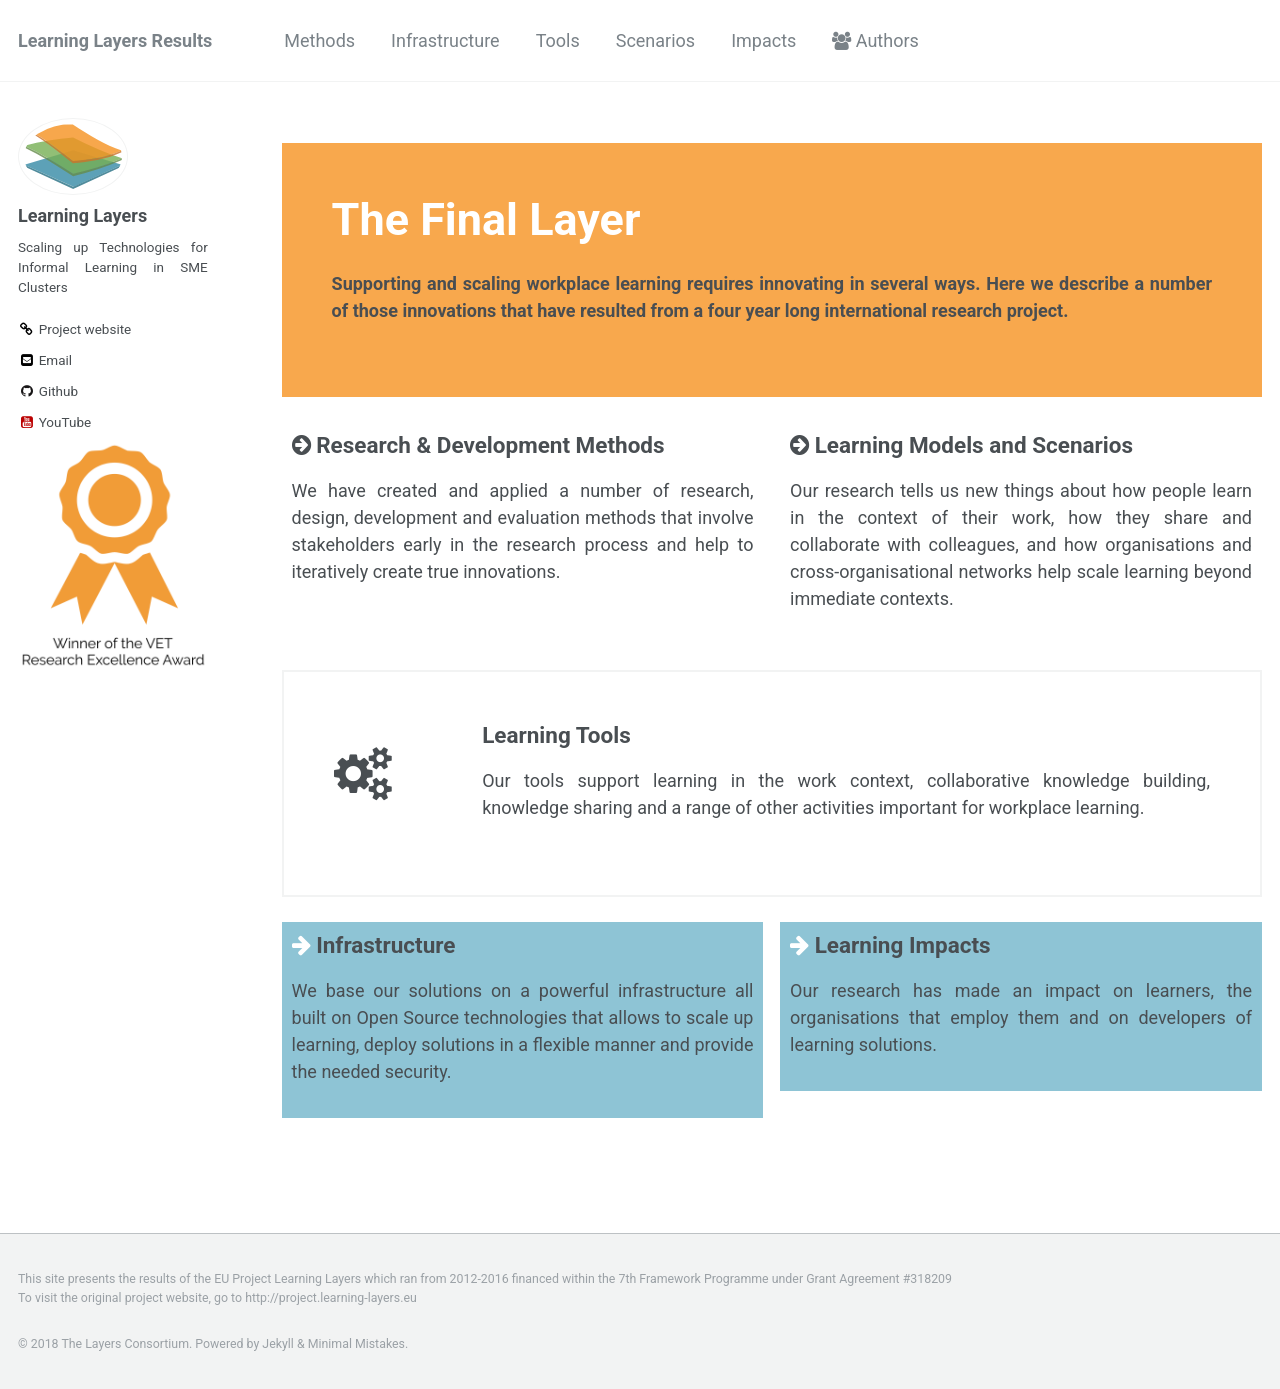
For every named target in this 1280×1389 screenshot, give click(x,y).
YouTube (54, 422)
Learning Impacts (890, 945)
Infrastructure (445, 40)
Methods (319, 40)
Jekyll (278, 1344)
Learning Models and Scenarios (961, 445)
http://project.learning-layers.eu (331, 1298)
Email (45, 360)
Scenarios (655, 40)
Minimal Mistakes (356, 1344)
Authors (875, 40)
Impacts (763, 40)
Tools (558, 40)
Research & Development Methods (478, 445)
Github (48, 391)
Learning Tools (556, 735)
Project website (74, 329)
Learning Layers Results (115, 40)
